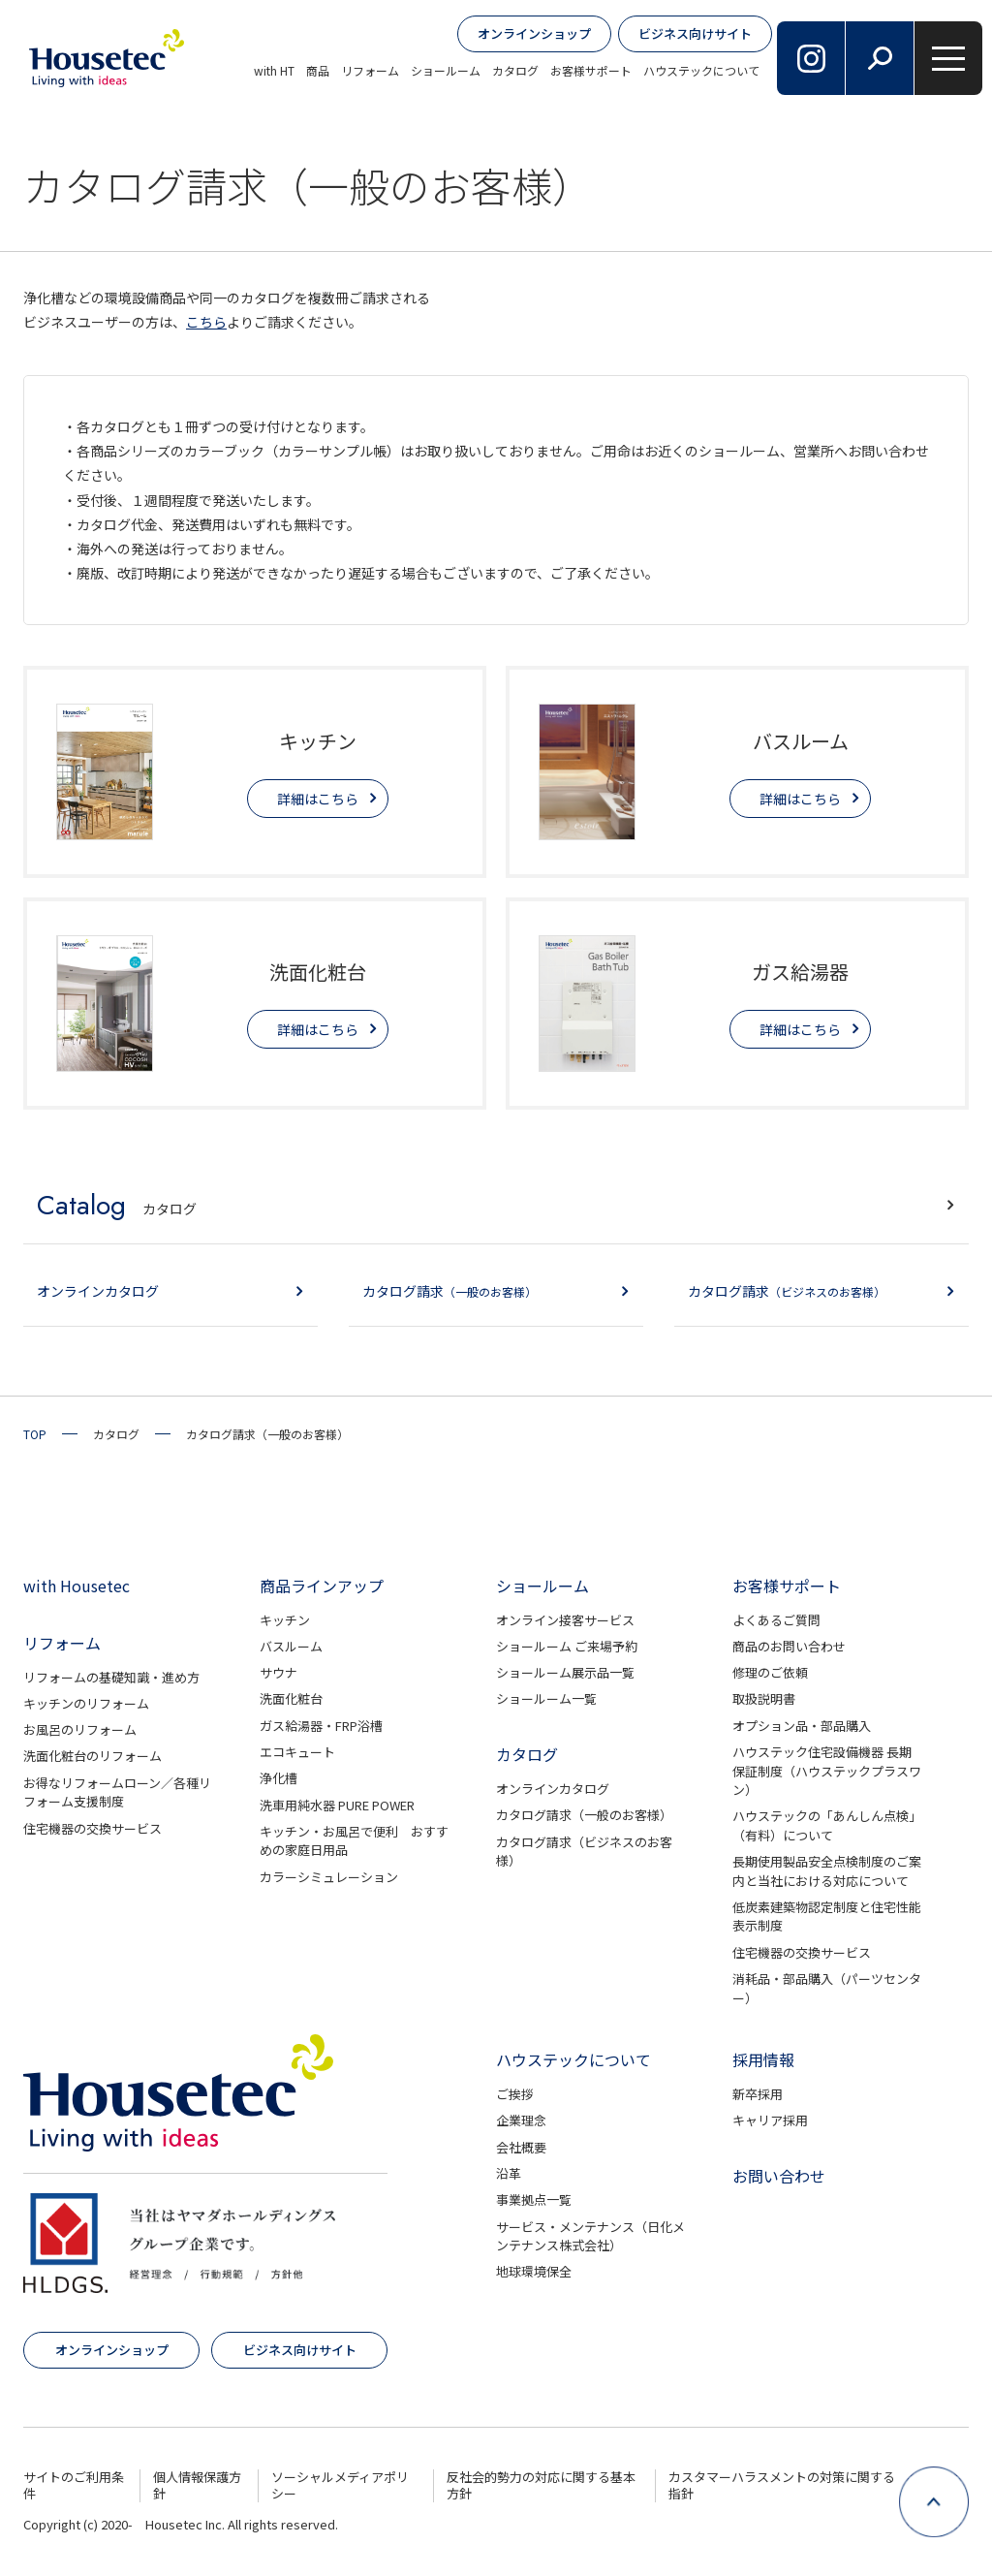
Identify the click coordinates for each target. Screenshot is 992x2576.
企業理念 (521, 2120)
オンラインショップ (534, 33)
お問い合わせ (778, 2175)
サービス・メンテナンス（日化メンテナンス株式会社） (590, 2236)
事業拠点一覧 (534, 2199)
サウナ (278, 1672)
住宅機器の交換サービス (92, 1828)
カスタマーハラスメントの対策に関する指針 (781, 2484)
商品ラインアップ (322, 1585)
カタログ (515, 70)
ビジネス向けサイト (695, 33)
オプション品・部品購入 (801, 1725)
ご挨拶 (515, 2094)
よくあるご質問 (776, 1620)
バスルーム (291, 1646)
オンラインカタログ (552, 1788)
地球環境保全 (534, 2271)
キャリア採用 (770, 2120)
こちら (206, 321)
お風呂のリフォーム (80, 1729)
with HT (274, 70)
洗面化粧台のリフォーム (92, 1755)
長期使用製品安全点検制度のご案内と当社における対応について (826, 1871)
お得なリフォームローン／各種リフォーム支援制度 (117, 1792)
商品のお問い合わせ (789, 1646)
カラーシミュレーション (329, 1877)
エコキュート (297, 1752)
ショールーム (445, 70)
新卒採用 (757, 2094)
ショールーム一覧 (546, 1698)
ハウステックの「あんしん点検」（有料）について (826, 1825)
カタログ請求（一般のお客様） (584, 1815)
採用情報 (763, 2059)
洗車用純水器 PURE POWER (337, 1805)
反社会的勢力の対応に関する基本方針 (541, 2484)
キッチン (285, 1620)
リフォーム (370, 70)
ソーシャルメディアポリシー (340, 2484)
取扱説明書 (763, 1698)
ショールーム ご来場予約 (566, 1646)
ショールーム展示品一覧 (565, 1672)
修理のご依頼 (770, 1672)
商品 (317, 70)
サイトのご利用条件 (73, 2484)
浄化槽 (278, 1778)
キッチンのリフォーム (86, 1703)
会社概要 (521, 2147)
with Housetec (76, 1585)
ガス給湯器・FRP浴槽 (321, 1725)
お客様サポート (591, 70)
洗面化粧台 (291, 1698)
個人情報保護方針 (197, 2484)
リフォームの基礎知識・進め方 (111, 1677)
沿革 (508, 2173)
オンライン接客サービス (565, 1620)
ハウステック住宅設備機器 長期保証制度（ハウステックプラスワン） (826, 1771)
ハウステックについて (701, 70)
